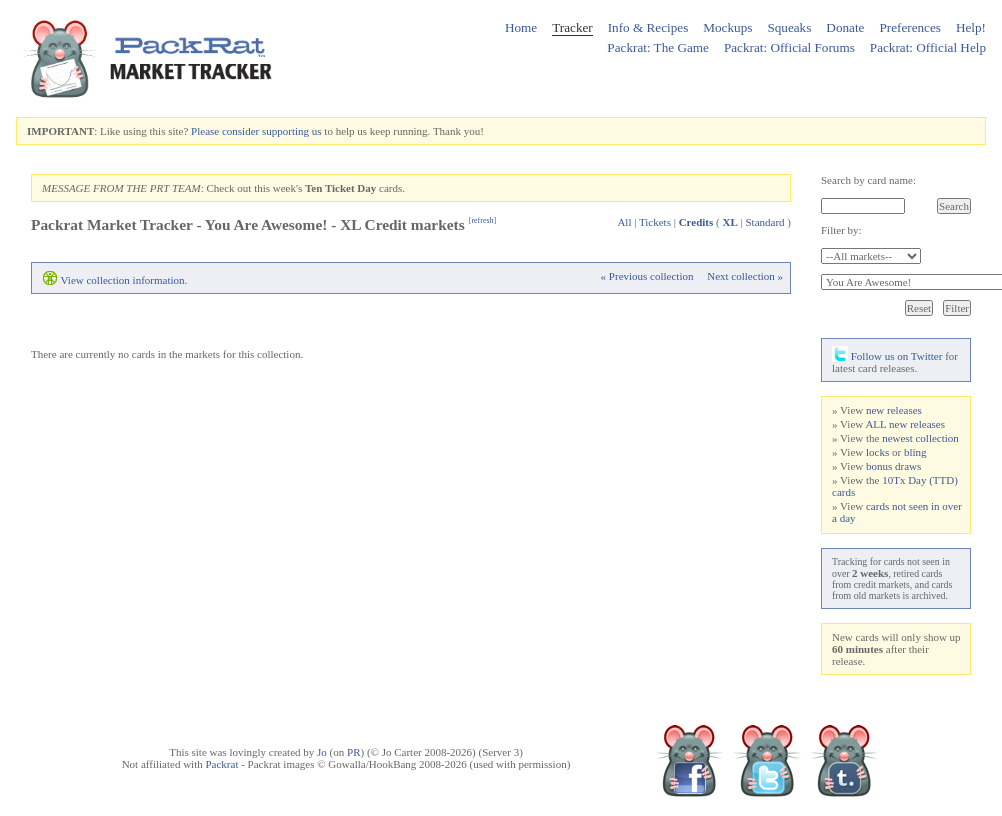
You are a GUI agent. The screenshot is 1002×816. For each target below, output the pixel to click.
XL (729, 222)
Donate (845, 27)
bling (915, 452)
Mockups (727, 27)
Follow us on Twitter (887, 356)
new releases (894, 410)
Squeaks (789, 27)
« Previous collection (647, 276)
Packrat (221, 764)
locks (877, 452)
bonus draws (893, 466)
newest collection (920, 438)
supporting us (292, 131)
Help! (971, 27)
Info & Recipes (648, 27)
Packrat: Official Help (928, 47)
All (624, 222)
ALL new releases (905, 424)
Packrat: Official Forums (789, 47)
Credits (696, 222)
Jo (322, 752)
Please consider (225, 131)
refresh (482, 220)
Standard (764, 222)
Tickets (655, 222)
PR (353, 752)
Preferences (910, 27)
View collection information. (124, 280)
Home (521, 27)
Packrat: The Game (658, 47)
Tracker (572, 27)
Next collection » (745, 276)
